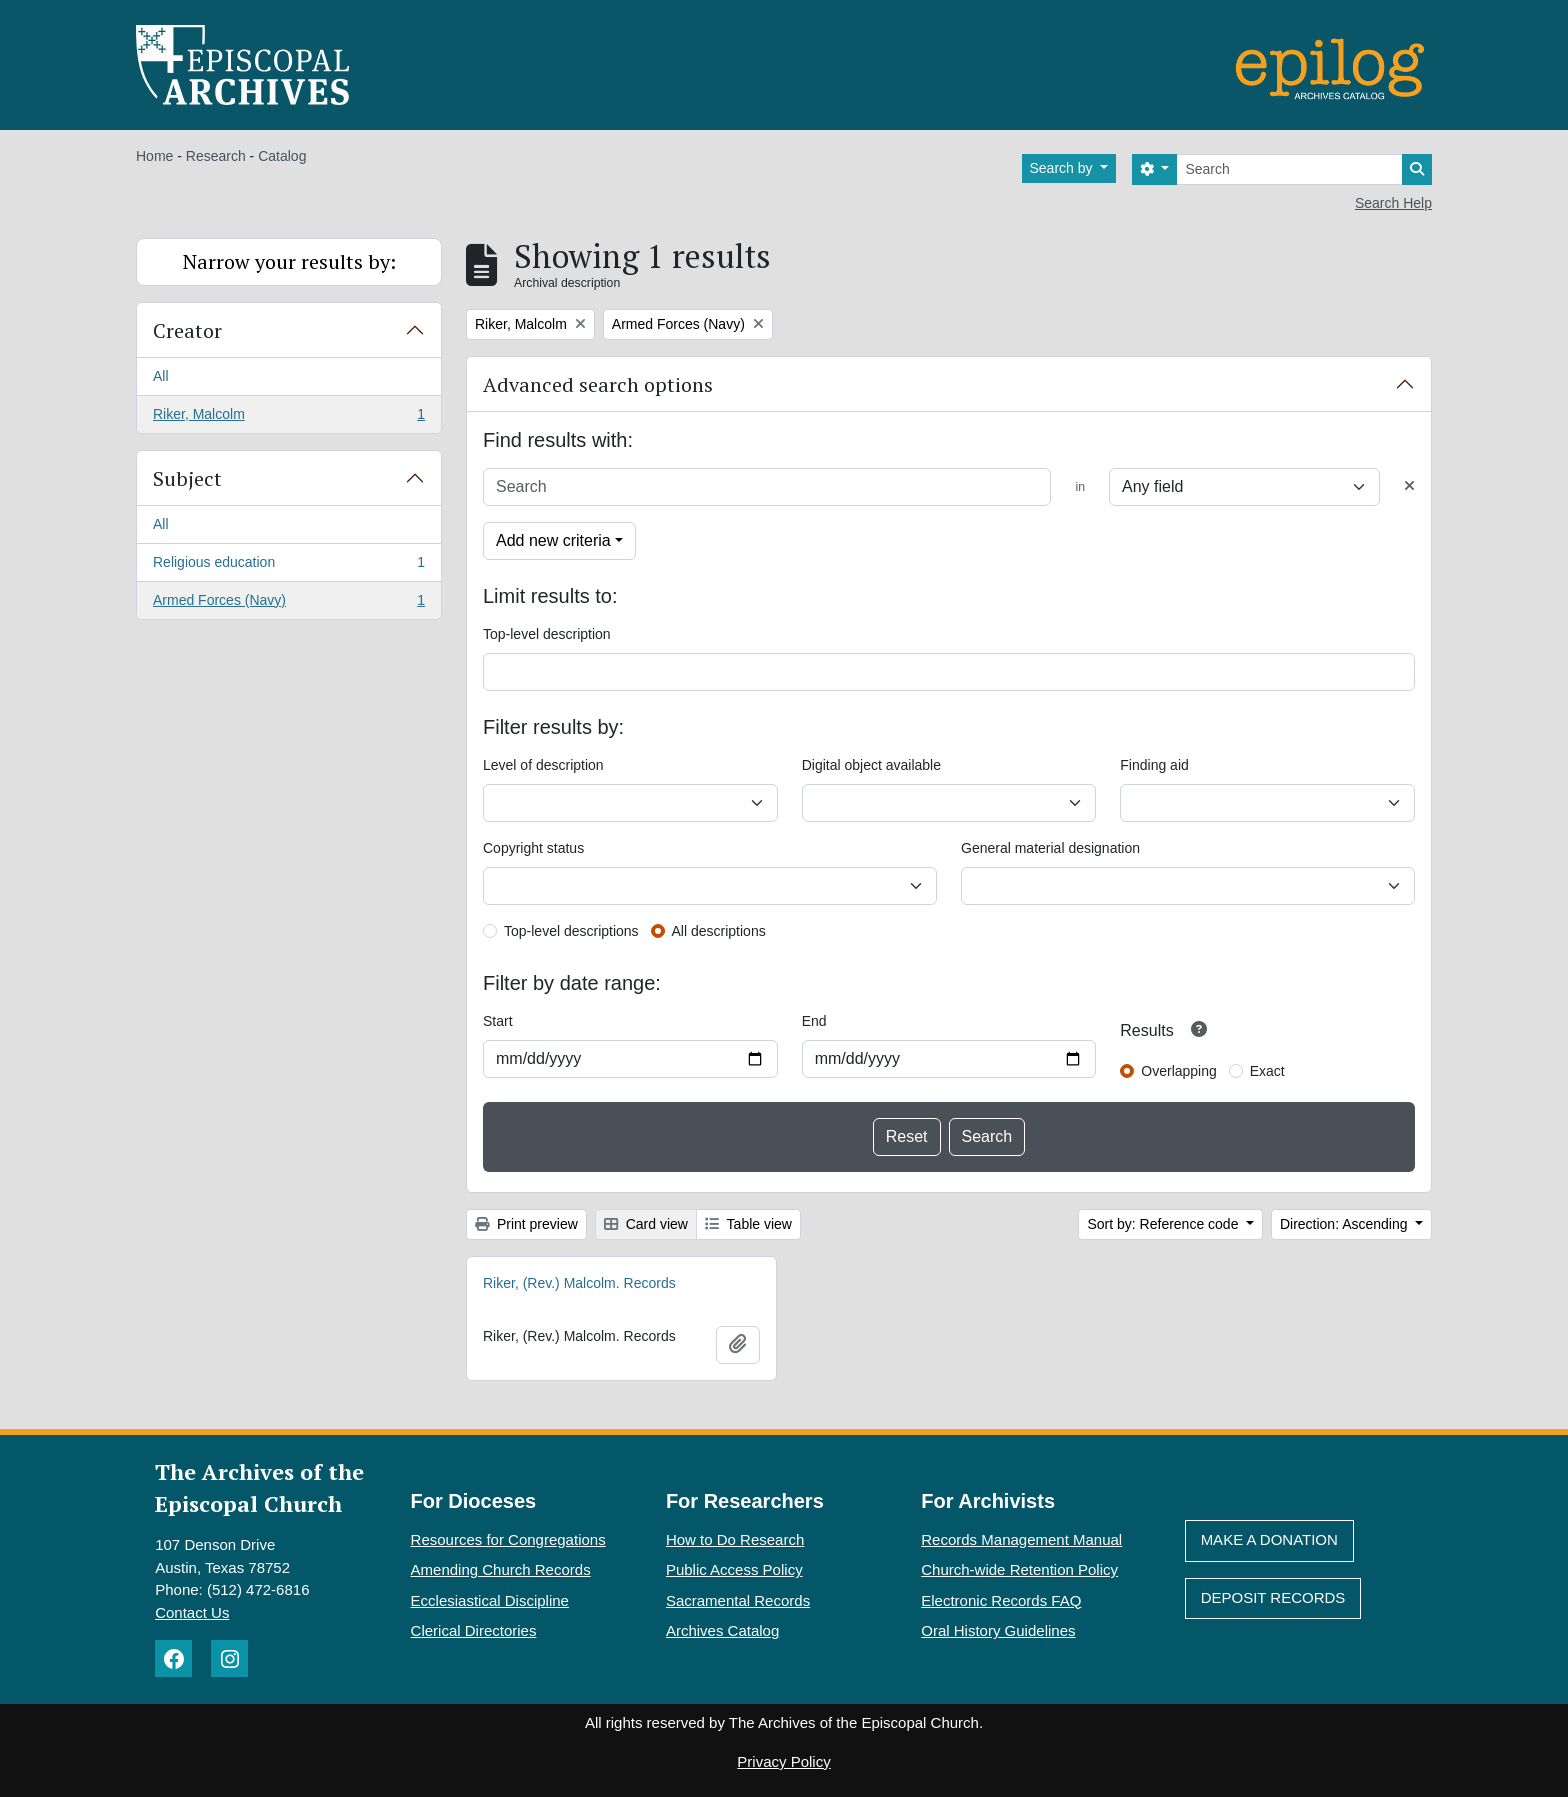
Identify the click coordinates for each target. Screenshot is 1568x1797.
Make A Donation (1269, 1539)
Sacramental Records (738, 1600)
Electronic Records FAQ (1001, 1600)
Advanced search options (598, 384)
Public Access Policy (734, 1569)
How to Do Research (735, 1539)
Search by (1063, 168)
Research (216, 156)
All (161, 376)
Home (154, 156)
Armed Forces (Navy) (288, 604)
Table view (748, 1224)
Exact (1267, 1071)
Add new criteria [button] (553, 540)
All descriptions (719, 931)
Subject (187, 478)
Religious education (288, 566)
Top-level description (547, 634)
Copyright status (533, 848)
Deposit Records (1273, 1597)
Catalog (282, 156)
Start (498, 1021)
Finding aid (1154, 765)
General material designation (1050, 848)
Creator (187, 330)
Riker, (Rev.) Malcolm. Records (579, 1283)
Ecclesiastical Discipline (490, 1600)
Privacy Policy (783, 1761)
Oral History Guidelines (998, 1630)
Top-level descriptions (571, 931)
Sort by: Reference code (1164, 1224)
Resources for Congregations (508, 1539)
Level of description (543, 765)
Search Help (1393, 203)
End (814, 1021)
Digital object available (871, 765)
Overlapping (1179, 1071)
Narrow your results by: (289, 261)
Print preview (526, 1224)
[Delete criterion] (1409, 486)
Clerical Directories (474, 1630)
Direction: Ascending (1346, 1224)
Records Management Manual (1021, 1539)
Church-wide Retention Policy (1019, 1569)
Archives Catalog (722, 1630)
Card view (646, 1224)
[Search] (1289, 169)
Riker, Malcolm (288, 418)
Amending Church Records (501, 1569)
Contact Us (192, 1612)
